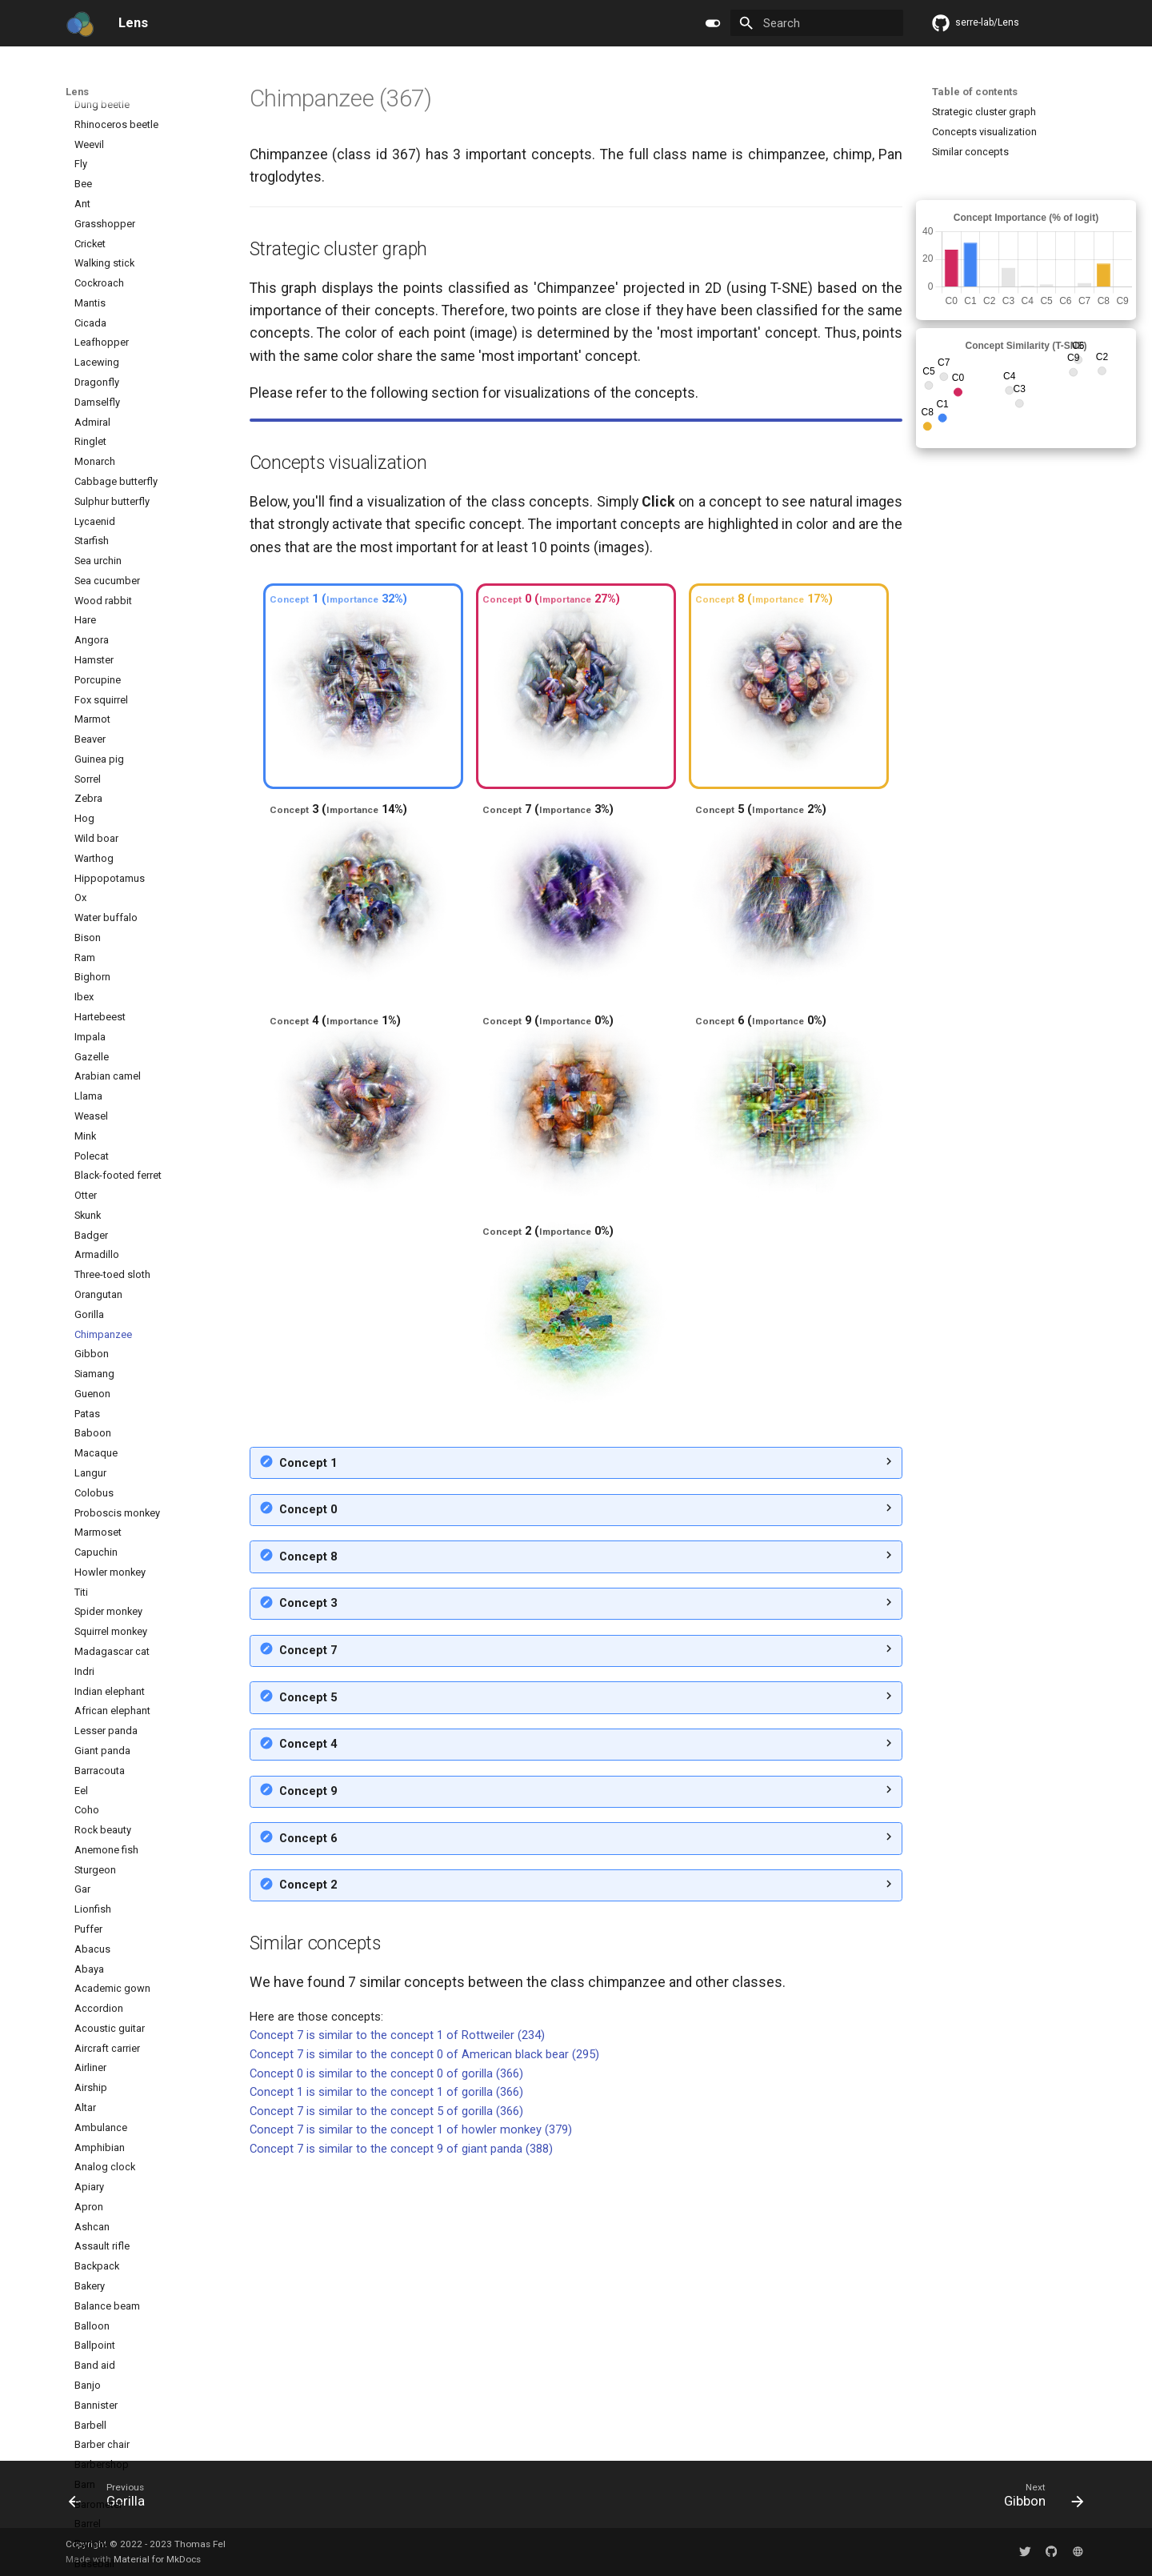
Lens (77, 92)
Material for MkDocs (157, 2559)
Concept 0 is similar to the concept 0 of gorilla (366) (386, 2358)
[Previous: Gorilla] (111, 2498)
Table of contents (975, 92)
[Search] (816, 23)
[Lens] (80, 23)
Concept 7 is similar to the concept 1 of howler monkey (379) (411, 2414)
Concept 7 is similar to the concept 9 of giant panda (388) (401, 2433)
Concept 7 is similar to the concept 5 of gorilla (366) (386, 2396)
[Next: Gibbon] (1038, 2498)
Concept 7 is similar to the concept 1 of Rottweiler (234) (397, 2320)
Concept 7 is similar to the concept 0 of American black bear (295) (424, 2339)
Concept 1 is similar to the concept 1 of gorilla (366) (386, 2377)
